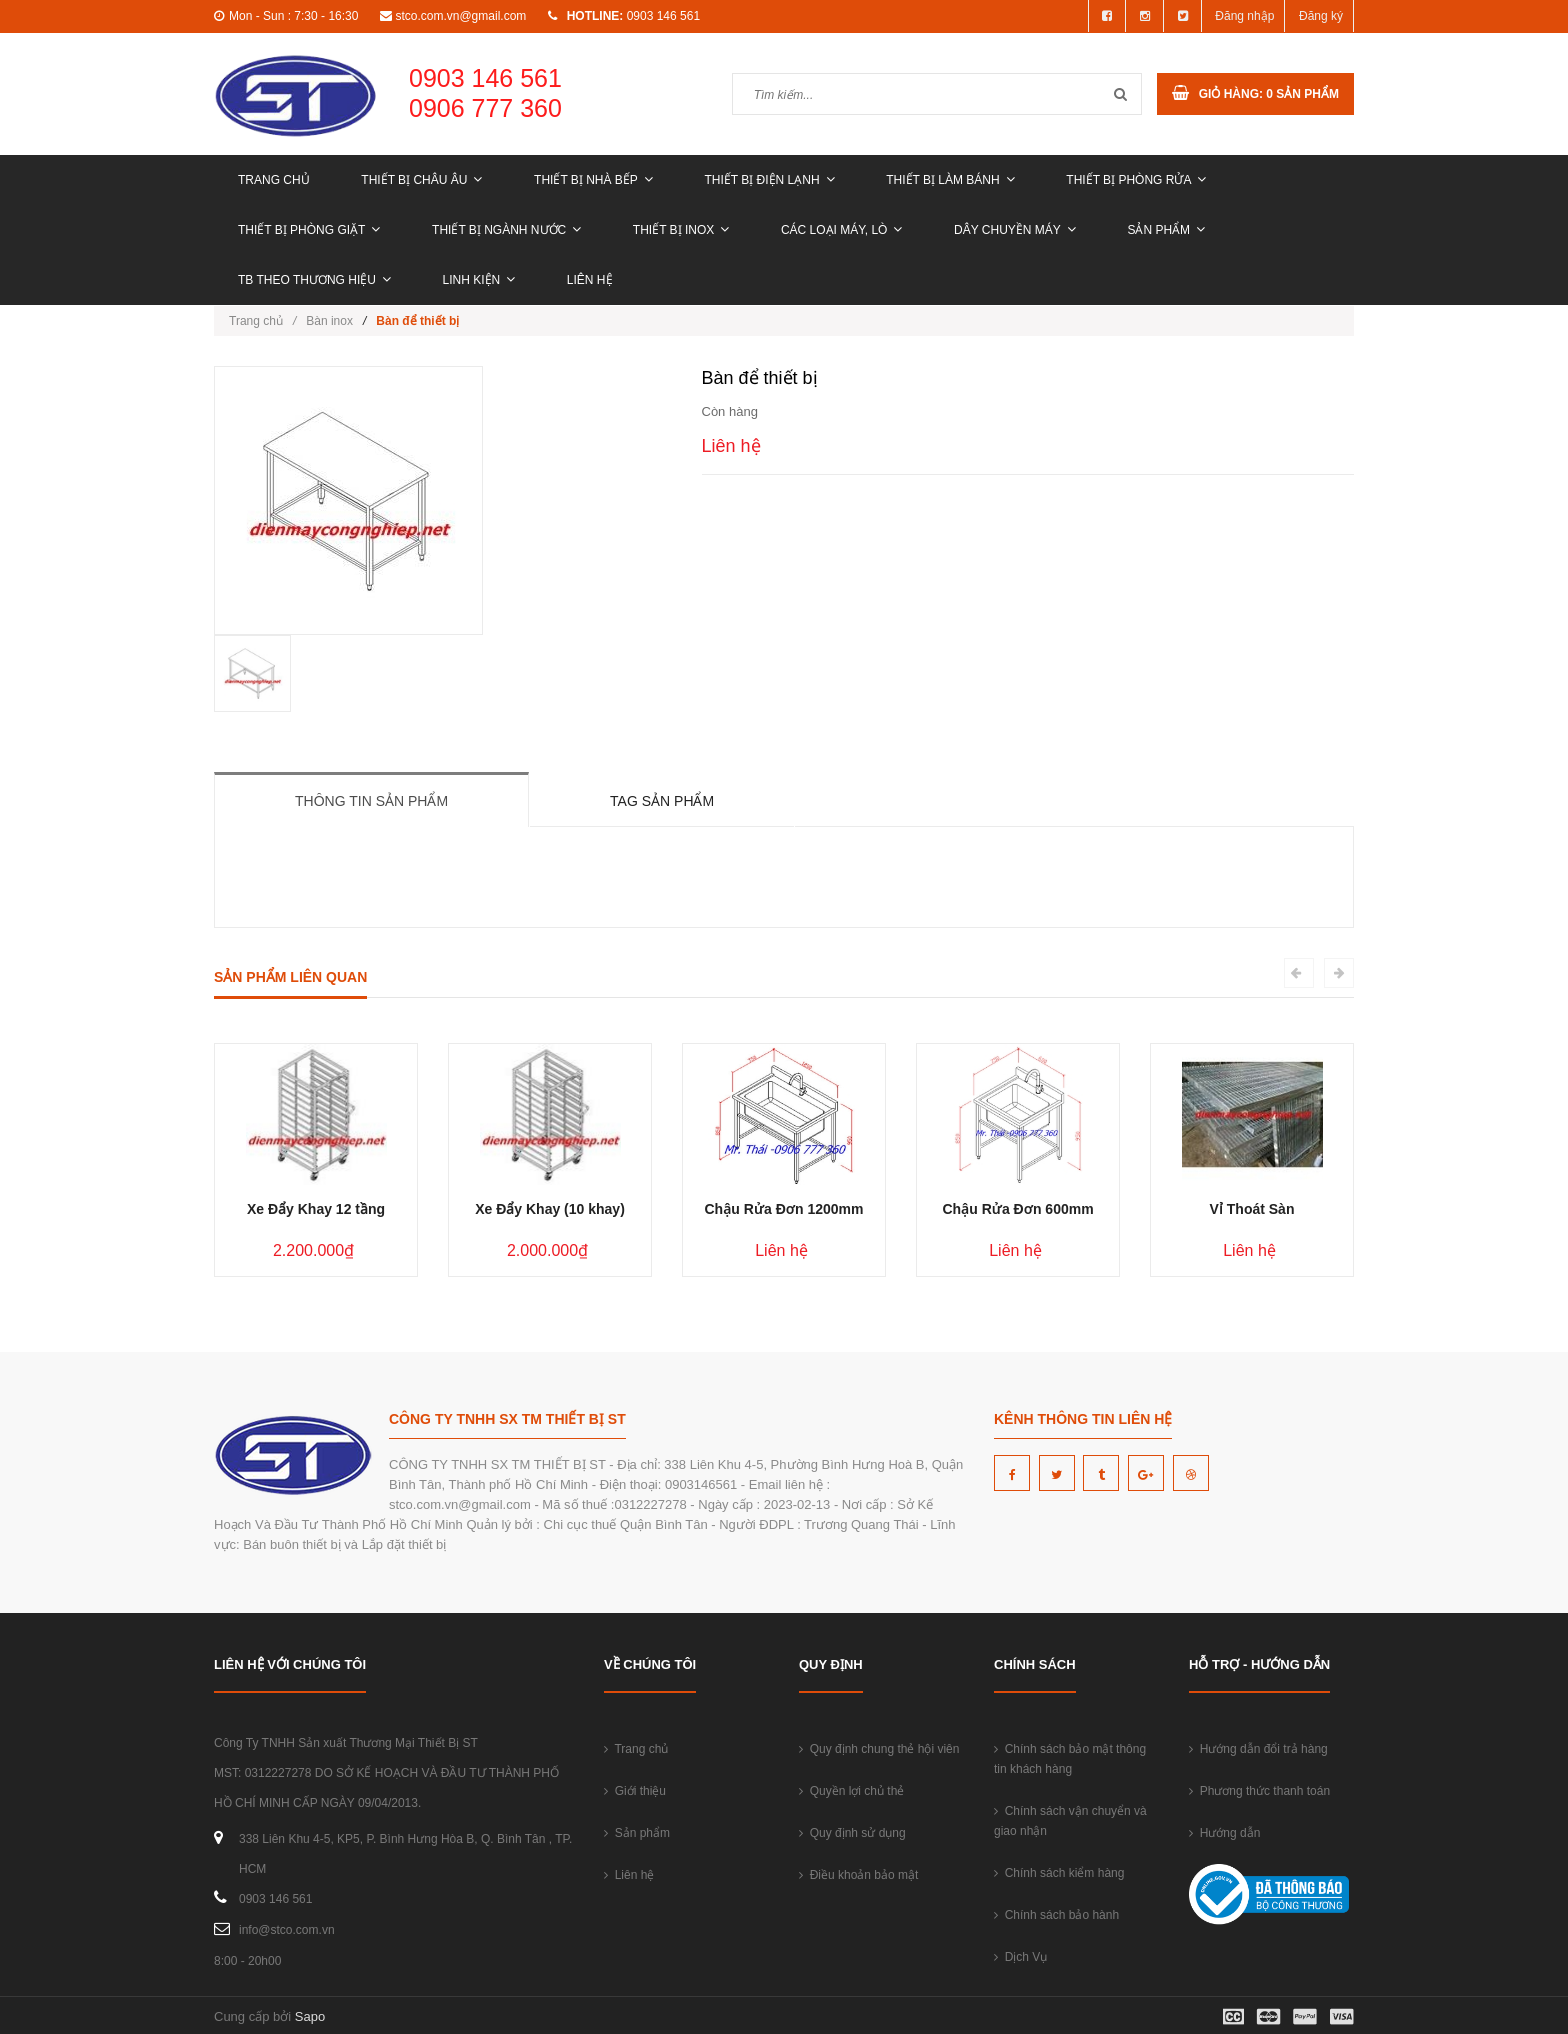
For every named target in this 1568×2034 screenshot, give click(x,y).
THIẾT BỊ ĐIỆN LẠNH (769, 180)
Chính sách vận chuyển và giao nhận (1070, 1821)
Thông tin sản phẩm (371, 801)
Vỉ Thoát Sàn (1252, 1209)
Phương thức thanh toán (1259, 1791)
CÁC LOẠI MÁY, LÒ (841, 230)
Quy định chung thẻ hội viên (879, 1749)
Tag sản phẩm (662, 801)
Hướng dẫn (1224, 1833)
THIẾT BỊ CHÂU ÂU (421, 180)
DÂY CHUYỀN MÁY (1015, 230)
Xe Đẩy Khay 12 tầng (316, 1209)
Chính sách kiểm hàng (1059, 1873)
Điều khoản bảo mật (858, 1875)
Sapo (310, 2016)
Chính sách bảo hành (1056, 1915)
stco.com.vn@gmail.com (460, 16)
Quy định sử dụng (852, 1833)
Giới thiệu (635, 1791)
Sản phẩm (1166, 230)
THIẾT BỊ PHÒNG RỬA (1136, 180)
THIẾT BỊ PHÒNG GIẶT (309, 230)
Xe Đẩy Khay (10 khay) (550, 1209)
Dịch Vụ (1020, 1957)
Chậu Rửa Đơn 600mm (1017, 1209)
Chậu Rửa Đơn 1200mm (783, 1209)
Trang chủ (274, 180)
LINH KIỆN (479, 280)
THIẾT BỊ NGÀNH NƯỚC (506, 230)
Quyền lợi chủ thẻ (851, 1791)
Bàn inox (329, 321)
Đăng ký (1321, 16)
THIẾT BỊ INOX (681, 230)
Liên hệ (590, 280)
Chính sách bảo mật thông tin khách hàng (1070, 1759)
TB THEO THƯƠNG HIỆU (314, 280)
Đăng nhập (1244, 16)
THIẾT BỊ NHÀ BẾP (593, 180)
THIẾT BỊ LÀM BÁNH (950, 180)
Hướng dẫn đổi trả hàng (1258, 1749)
